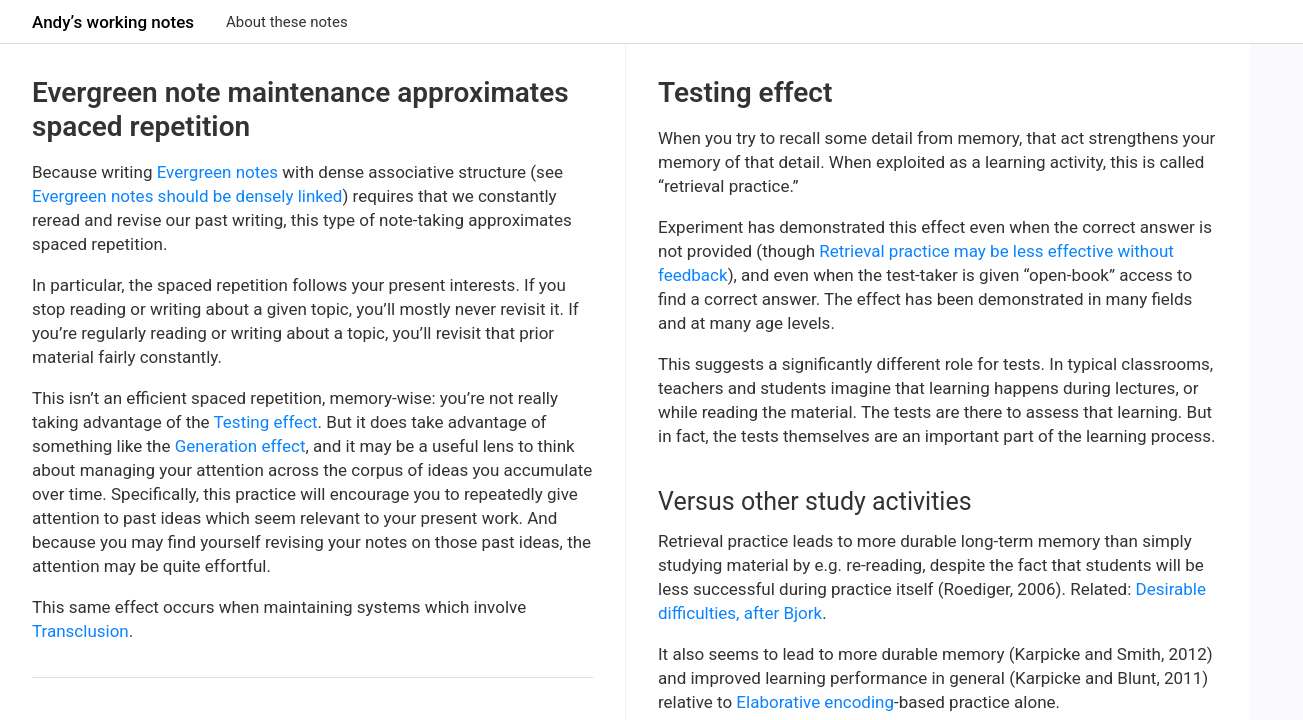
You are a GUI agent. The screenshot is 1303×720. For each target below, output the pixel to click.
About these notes (287, 22)
